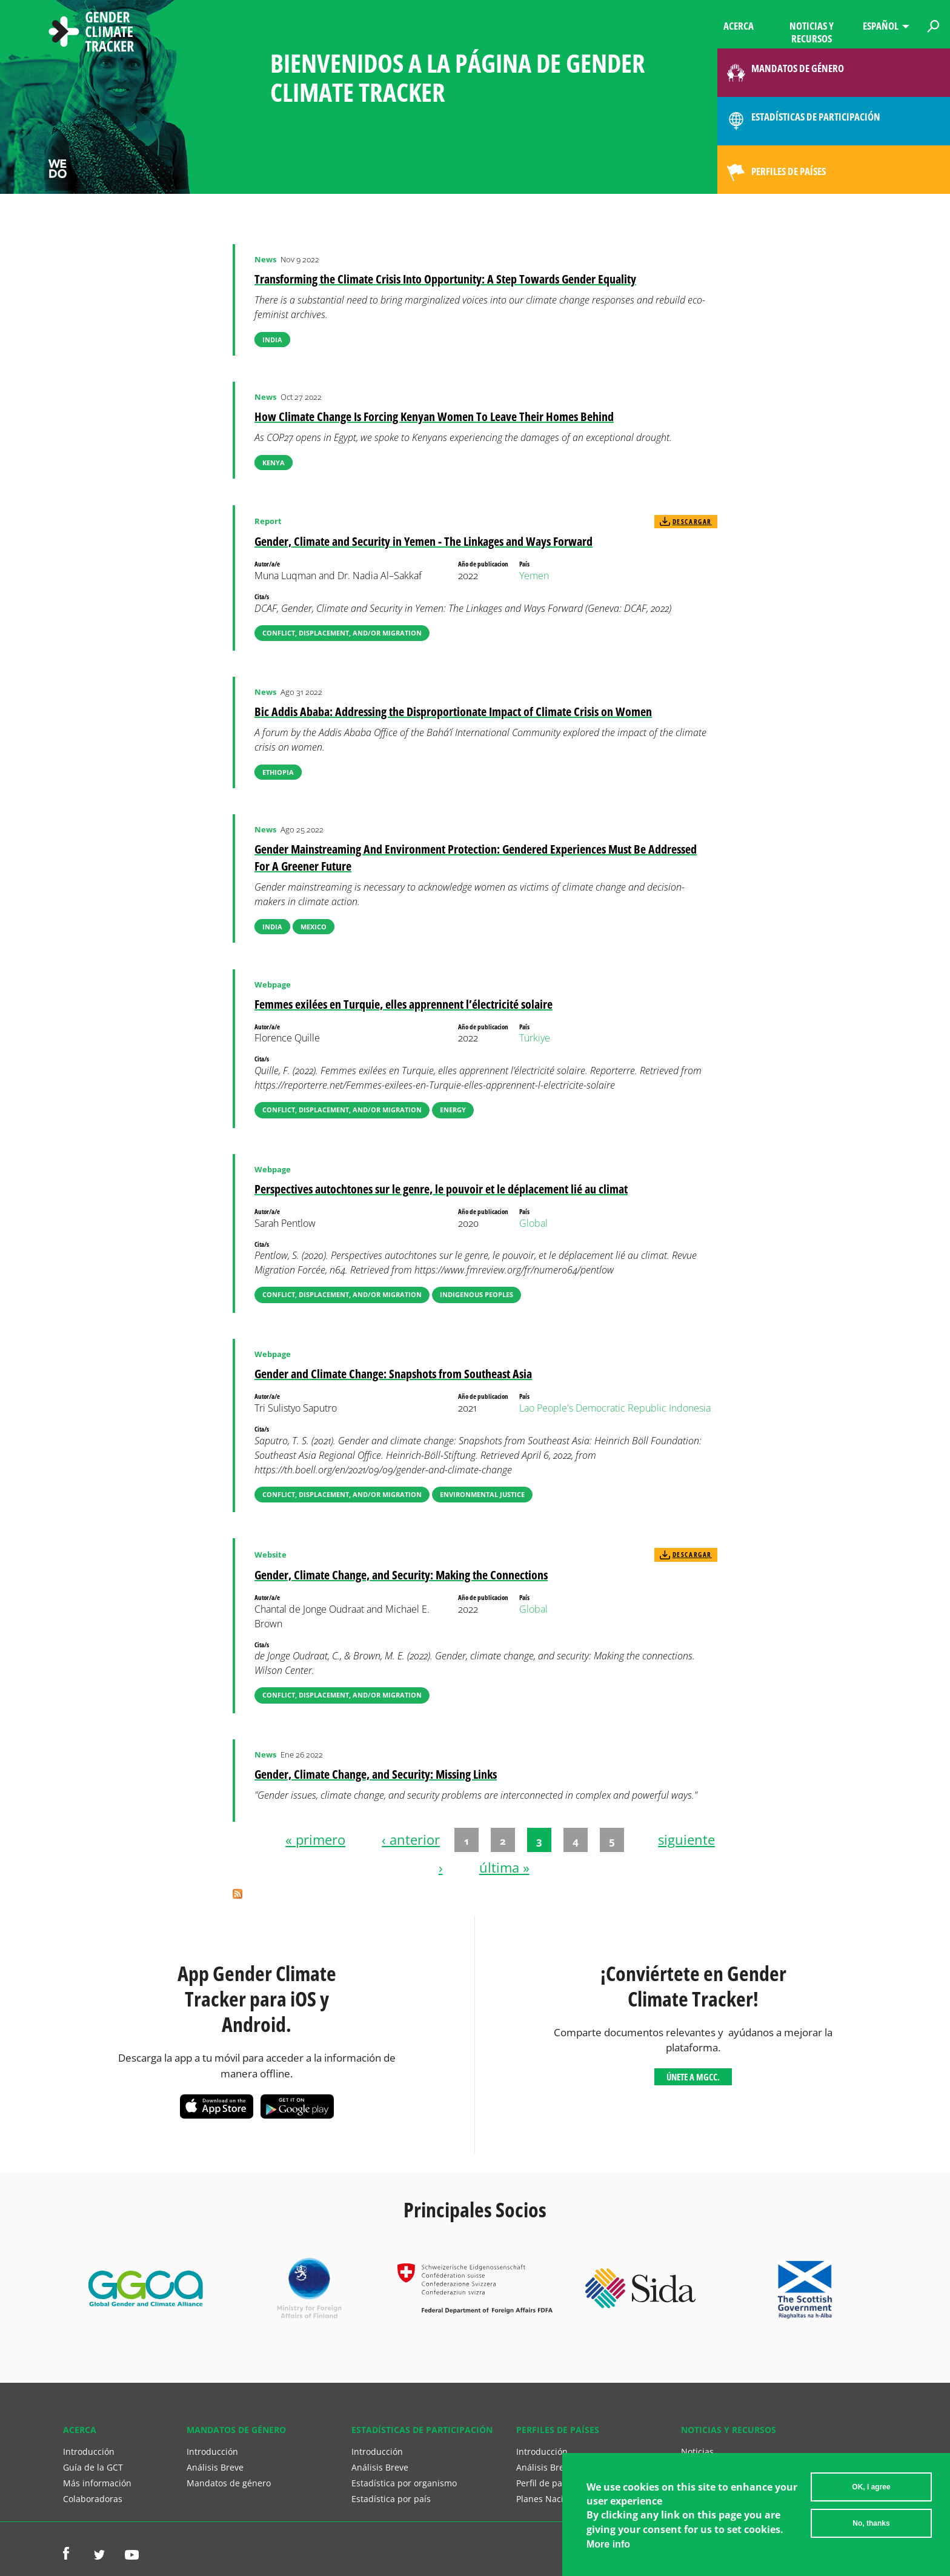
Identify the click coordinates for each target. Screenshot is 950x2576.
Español (881, 25)
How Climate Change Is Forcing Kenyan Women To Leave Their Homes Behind (434, 416)
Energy (453, 1109)
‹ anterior (411, 1839)
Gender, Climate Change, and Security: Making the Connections (401, 1575)
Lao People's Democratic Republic (592, 1408)
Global (533, 1223)
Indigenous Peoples (476, 1294)
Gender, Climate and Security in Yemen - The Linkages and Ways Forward (423, 541)
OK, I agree (871, 2493)
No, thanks (870, 2529)
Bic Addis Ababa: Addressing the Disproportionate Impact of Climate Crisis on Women (453, 711)
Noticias (697, 2451)
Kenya (273, 462)
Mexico (314, 926)
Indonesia (690, 1408)
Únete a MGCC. (693, 2077)
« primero (315, 1839)
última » (504, 1867)
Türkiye (534, 1037)
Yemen (534, 575)
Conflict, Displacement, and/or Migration (342, 632)
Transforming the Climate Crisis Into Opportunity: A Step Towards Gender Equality (445, 279)
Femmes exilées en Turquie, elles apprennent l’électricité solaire (403, 1004)
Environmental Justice (482, 1494)
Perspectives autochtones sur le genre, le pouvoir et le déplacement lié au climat (441, 1189)
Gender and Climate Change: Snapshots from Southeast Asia (393, 1374)
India (272, 339)
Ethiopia (278, 772)
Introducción (89, 2451)
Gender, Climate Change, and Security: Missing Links (375, 1774)
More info (608, 2550)
